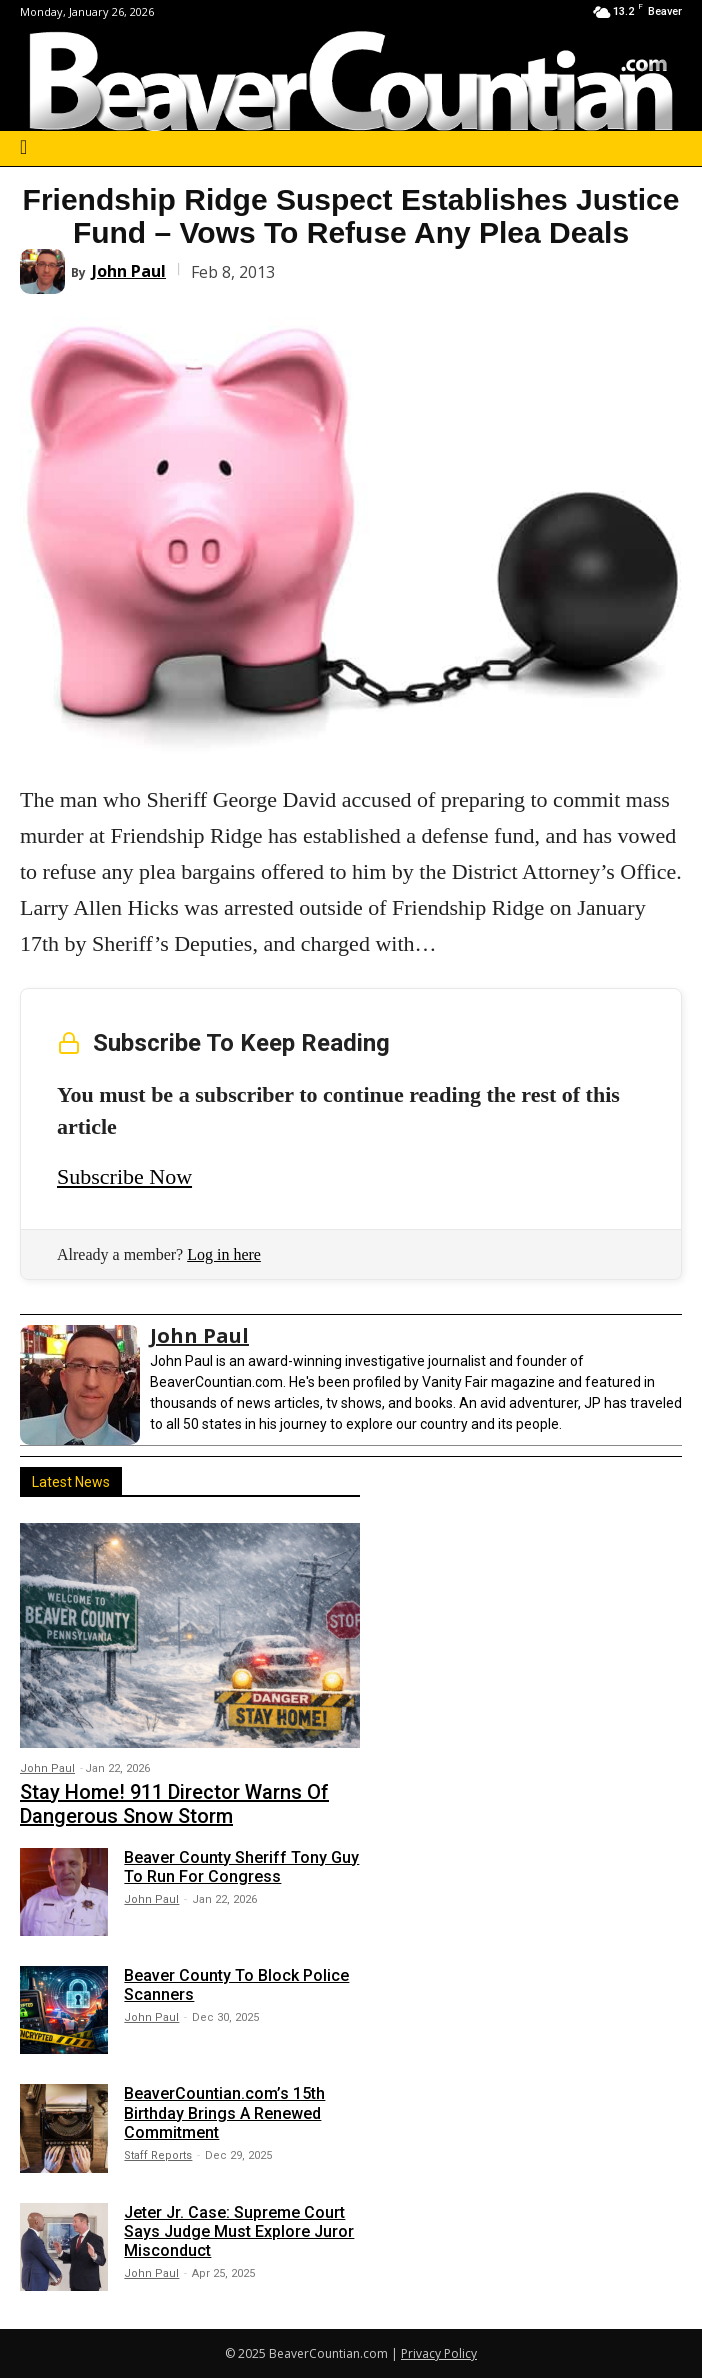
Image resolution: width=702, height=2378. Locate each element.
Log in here (224, 1254)
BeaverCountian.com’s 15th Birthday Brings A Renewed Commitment (224, 2112)
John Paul (129, 271)
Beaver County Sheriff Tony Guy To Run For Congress (241, 1867)
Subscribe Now (124, 1176)
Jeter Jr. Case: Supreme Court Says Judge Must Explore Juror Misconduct (239, 2231)
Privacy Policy (439, 2353)
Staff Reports (158, 2155)
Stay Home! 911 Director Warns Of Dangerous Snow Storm (174, 1804)
